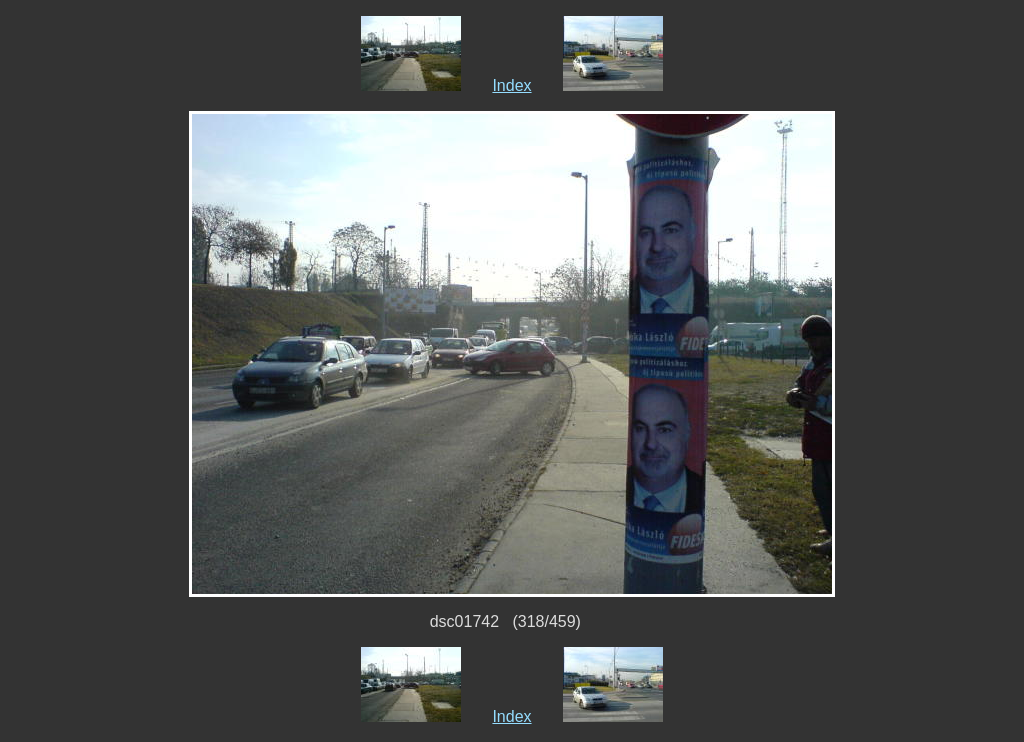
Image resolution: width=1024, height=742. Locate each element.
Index (511, 85)
